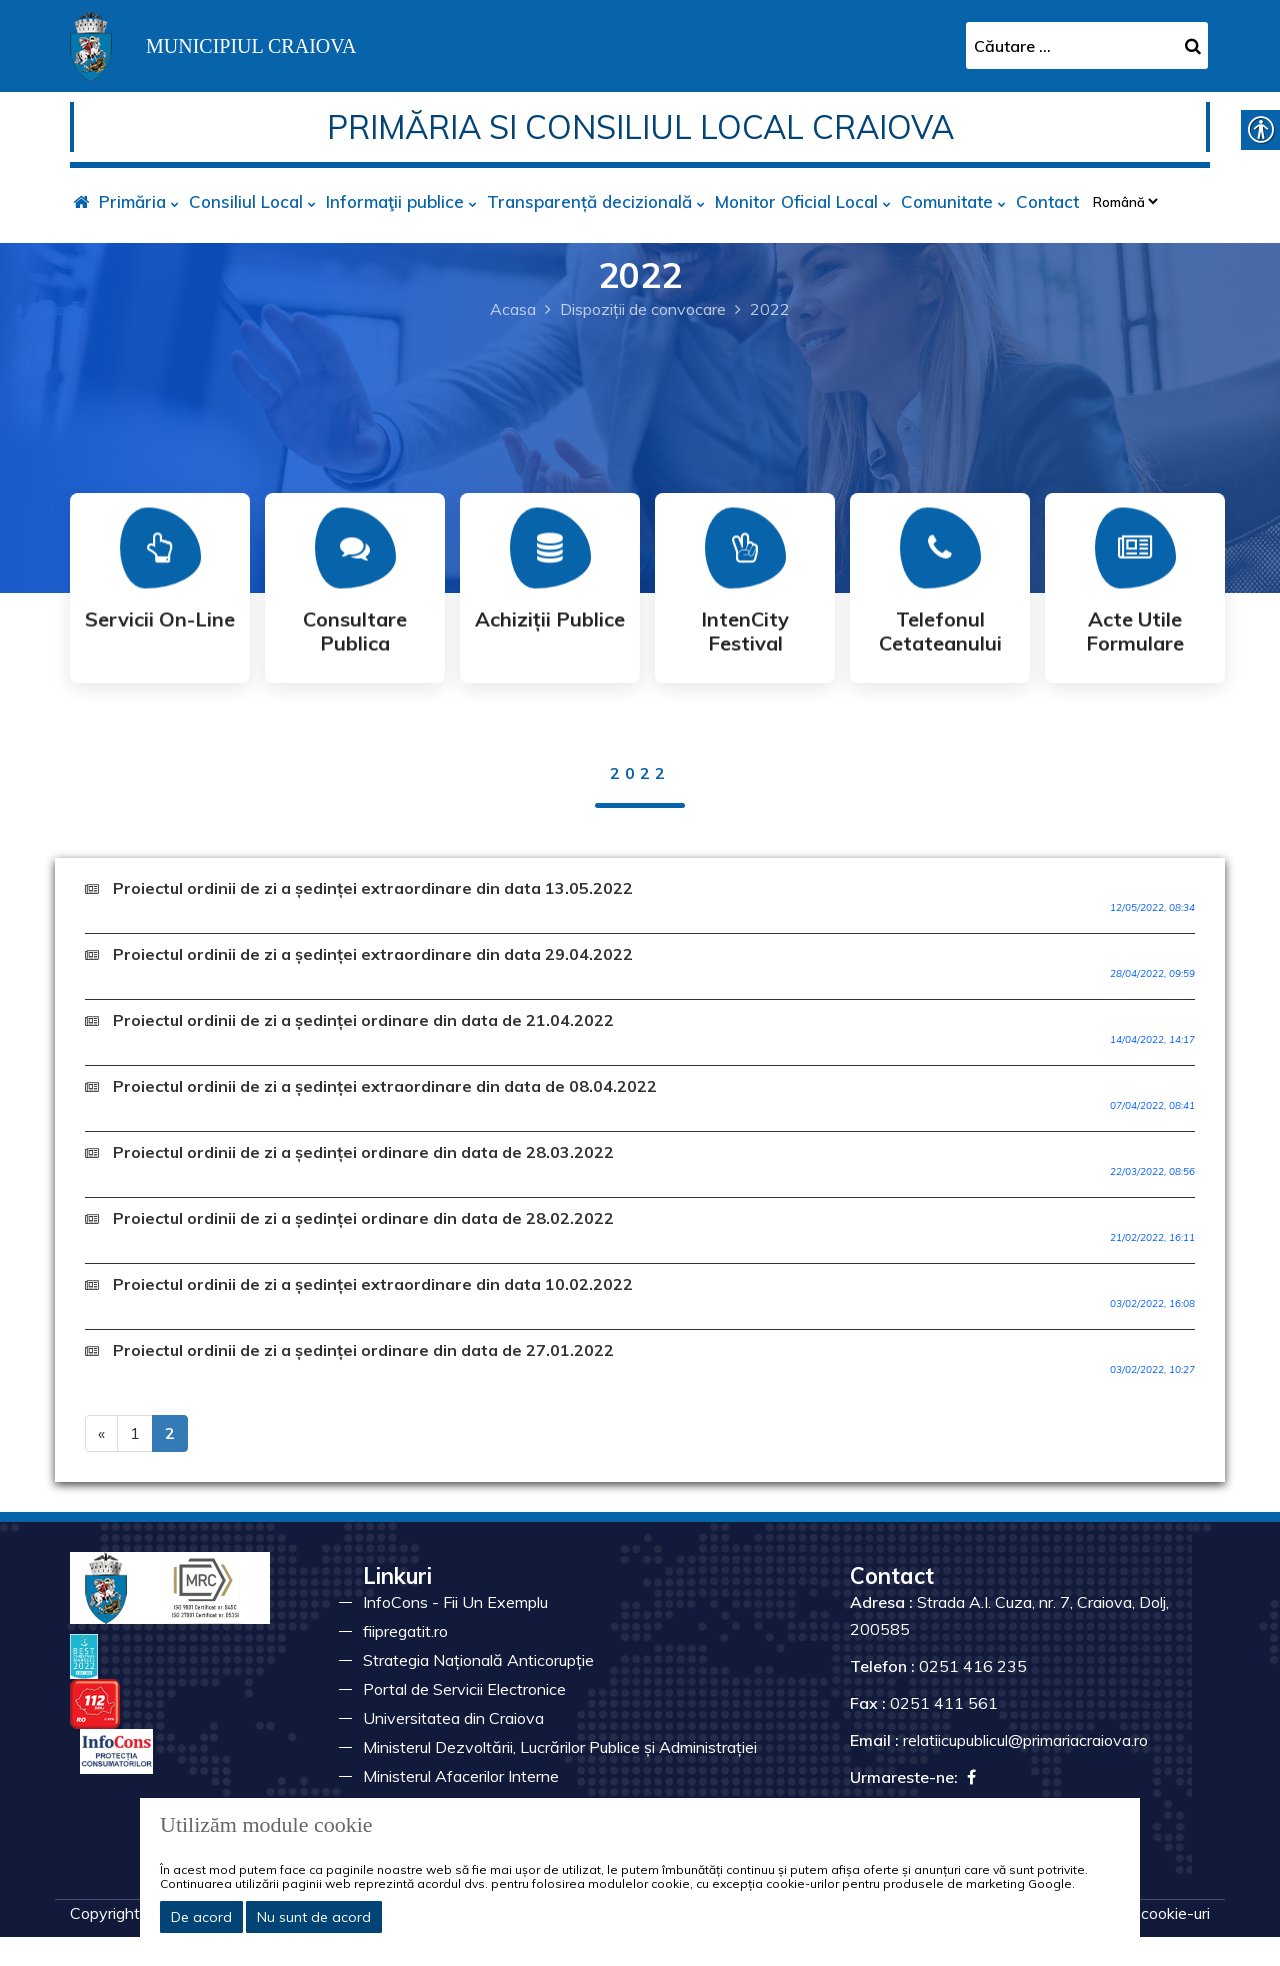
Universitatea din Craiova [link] (453, 1718)
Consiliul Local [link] (246, 201)
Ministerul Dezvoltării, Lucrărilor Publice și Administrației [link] (560, 1747)
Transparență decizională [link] (589, 201)
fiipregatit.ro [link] (405, 1631)
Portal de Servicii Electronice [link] (464, 1689)
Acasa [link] (513, 309)
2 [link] (170, 1433)
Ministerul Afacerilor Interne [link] (461, 1776)
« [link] (101, 1433)
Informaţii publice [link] (395, 201)
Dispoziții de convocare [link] (643, 309)
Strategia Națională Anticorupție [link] (478, 1660)
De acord (201, 1917)
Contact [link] (1047, 201)
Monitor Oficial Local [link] (796, 201)
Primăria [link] (132, 201)
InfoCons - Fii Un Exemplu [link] (455, 1602)
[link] (213, 44)
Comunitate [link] (947, 201)
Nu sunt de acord (314, 1917)
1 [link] (135, 1433)
